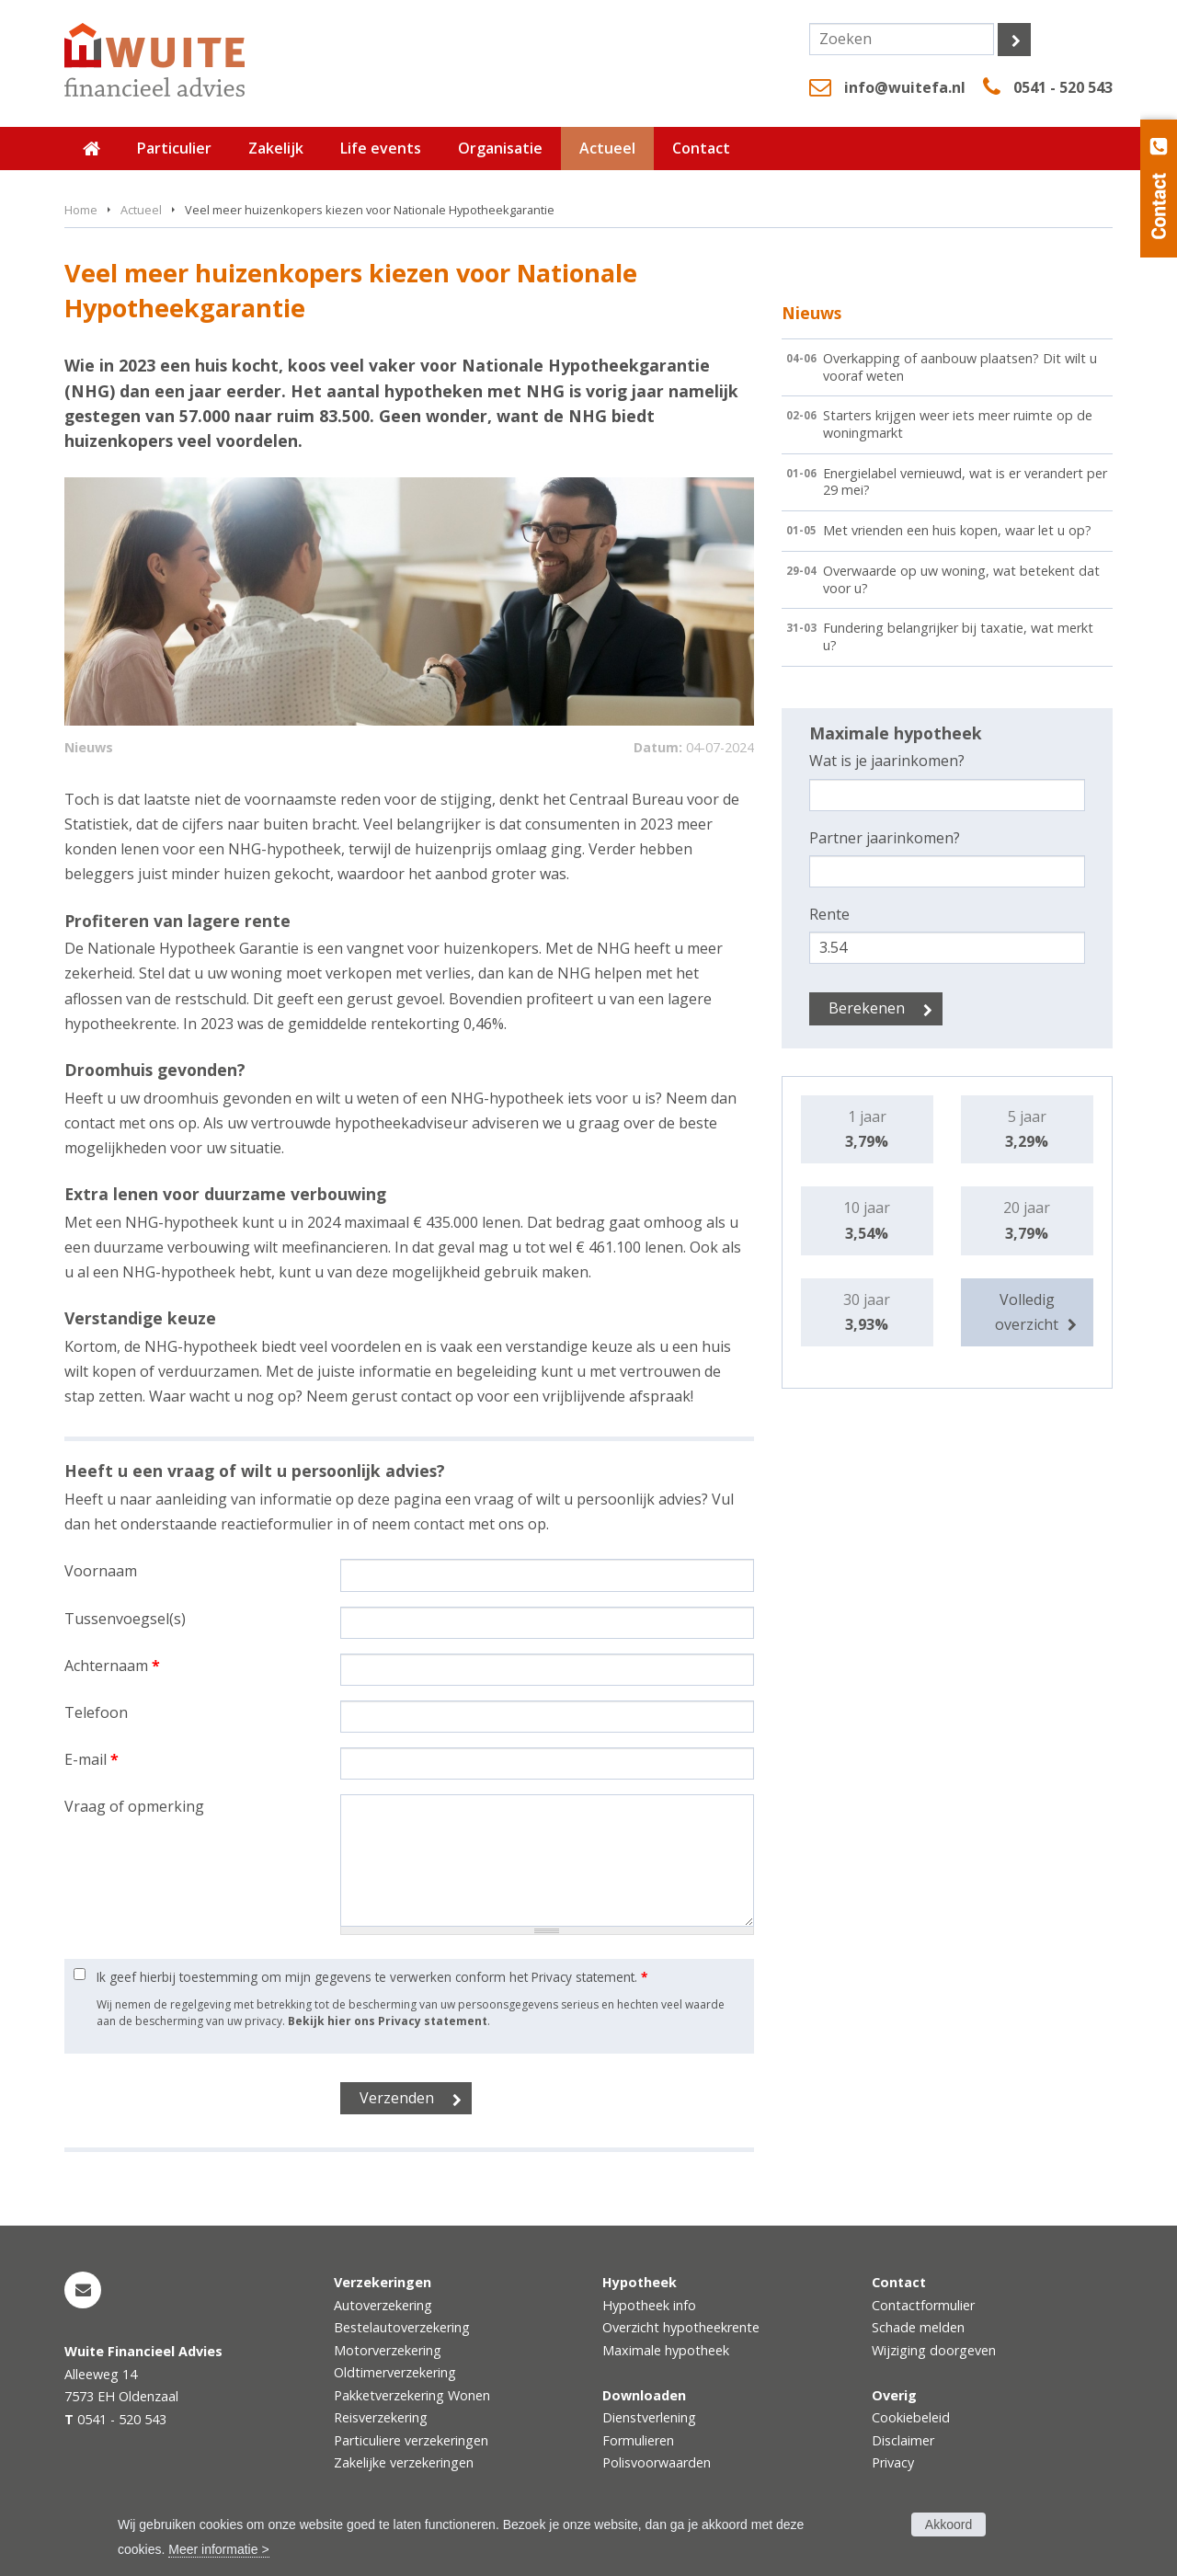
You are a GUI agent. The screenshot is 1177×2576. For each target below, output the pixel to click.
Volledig (1027, 1313)
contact (439, 1524)
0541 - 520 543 (1063, 87)
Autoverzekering (383, 2305)
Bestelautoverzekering (402, 2327)
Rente (829, 914)
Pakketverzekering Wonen (412, 2395)
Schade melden (918, 2327)
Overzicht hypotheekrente (681, 2327)
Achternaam (112, 1665)
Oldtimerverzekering (395, 2372)
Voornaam (100, 1571)
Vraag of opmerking (134, 1806)
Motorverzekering (387, 2350)
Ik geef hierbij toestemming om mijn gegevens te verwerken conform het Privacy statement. (372, 1977)
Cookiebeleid (911, 2417)
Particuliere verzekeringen (411, 2440)
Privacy (893, 2462)
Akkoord (948, 2524)
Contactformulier (923, 2305)
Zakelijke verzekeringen (404, 2462)
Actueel (141, 209)
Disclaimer (903, 2440)
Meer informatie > (218, 2549)
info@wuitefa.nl (905, 87)
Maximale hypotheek (665, 2350)
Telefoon (96, 1712)
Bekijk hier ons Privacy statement (387, 2021)
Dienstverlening (649, 2417)
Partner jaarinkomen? (884, 838)
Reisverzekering (381, 2417)
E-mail (91, 1759)
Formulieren (638, 2440)
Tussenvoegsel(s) (125, 1619)
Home (80, 209)
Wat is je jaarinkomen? (887, 760)
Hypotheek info (649, 2305)
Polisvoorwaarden (656, 2462)
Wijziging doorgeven (934, 2350)
